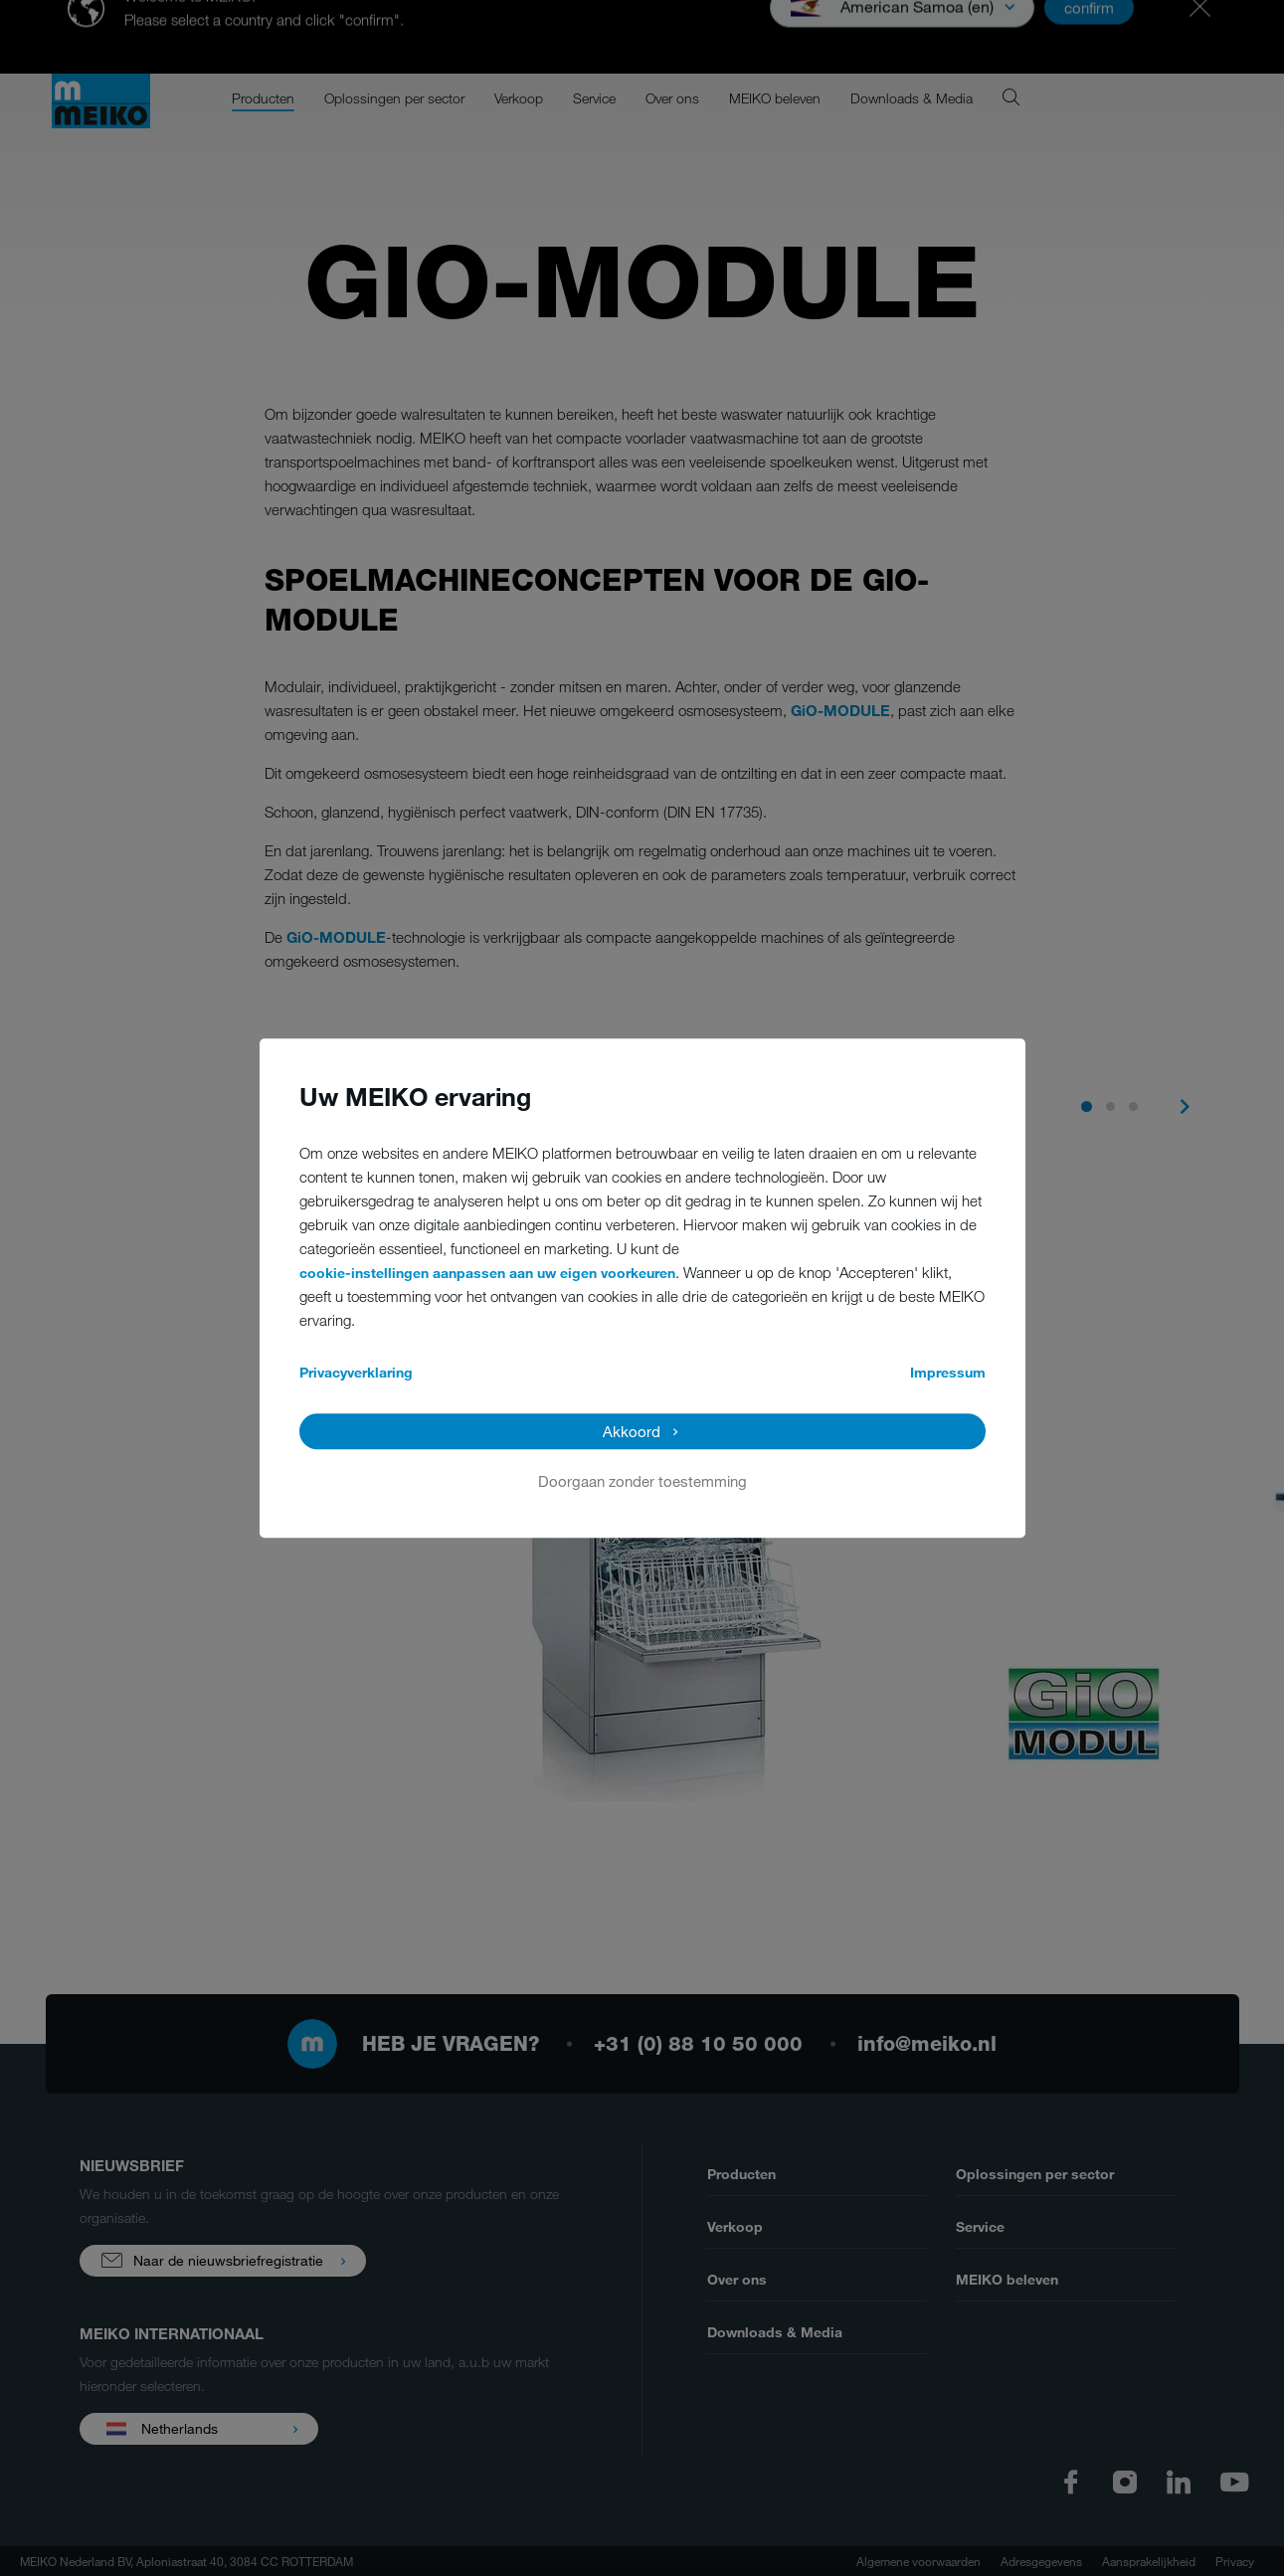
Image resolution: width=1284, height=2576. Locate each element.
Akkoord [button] (631, 1431)
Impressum (948, 1372)
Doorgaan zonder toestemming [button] (642, 1481)
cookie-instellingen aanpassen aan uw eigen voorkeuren (487, 1272)
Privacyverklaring (356, 1372)
